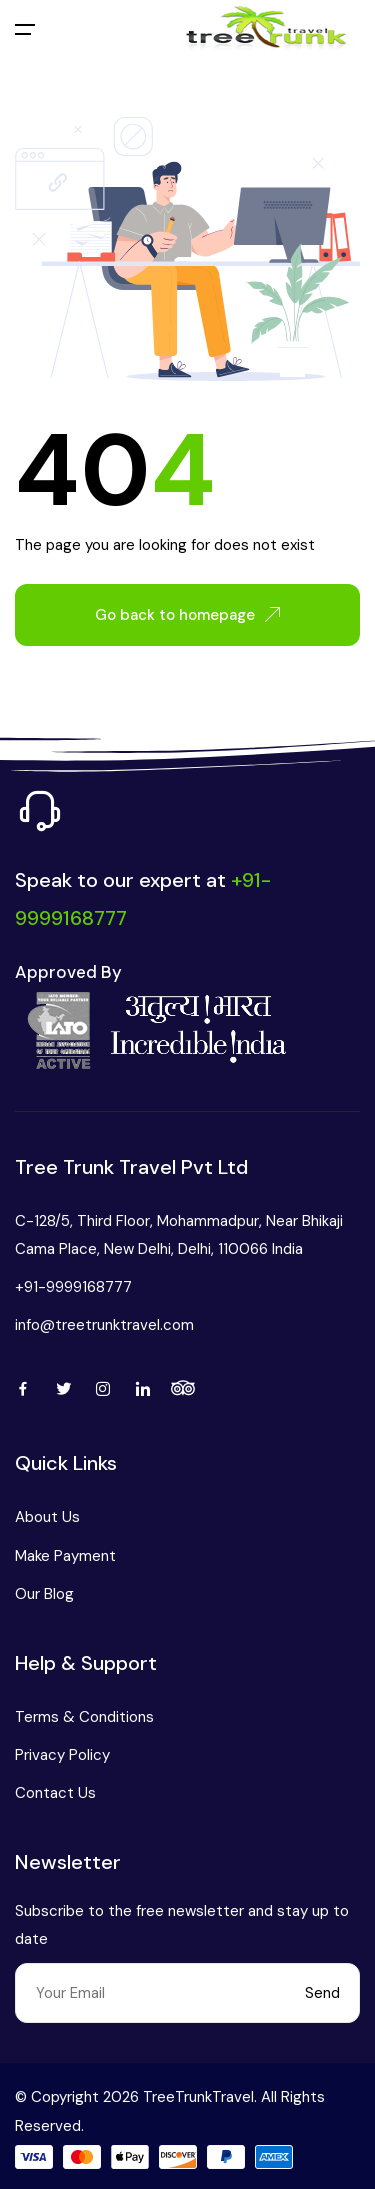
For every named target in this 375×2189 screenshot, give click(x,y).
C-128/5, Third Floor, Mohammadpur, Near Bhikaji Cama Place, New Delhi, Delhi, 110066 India (179, 1235)
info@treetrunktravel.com (104, 1325)
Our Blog (44, 1594)
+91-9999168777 (73, 1287)
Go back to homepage (187, 615)
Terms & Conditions (84, 1717)
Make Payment (65, 1556)
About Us (47, 1517)
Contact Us (55, 1793)
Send (322, 1993)
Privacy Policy (62, 1755)
